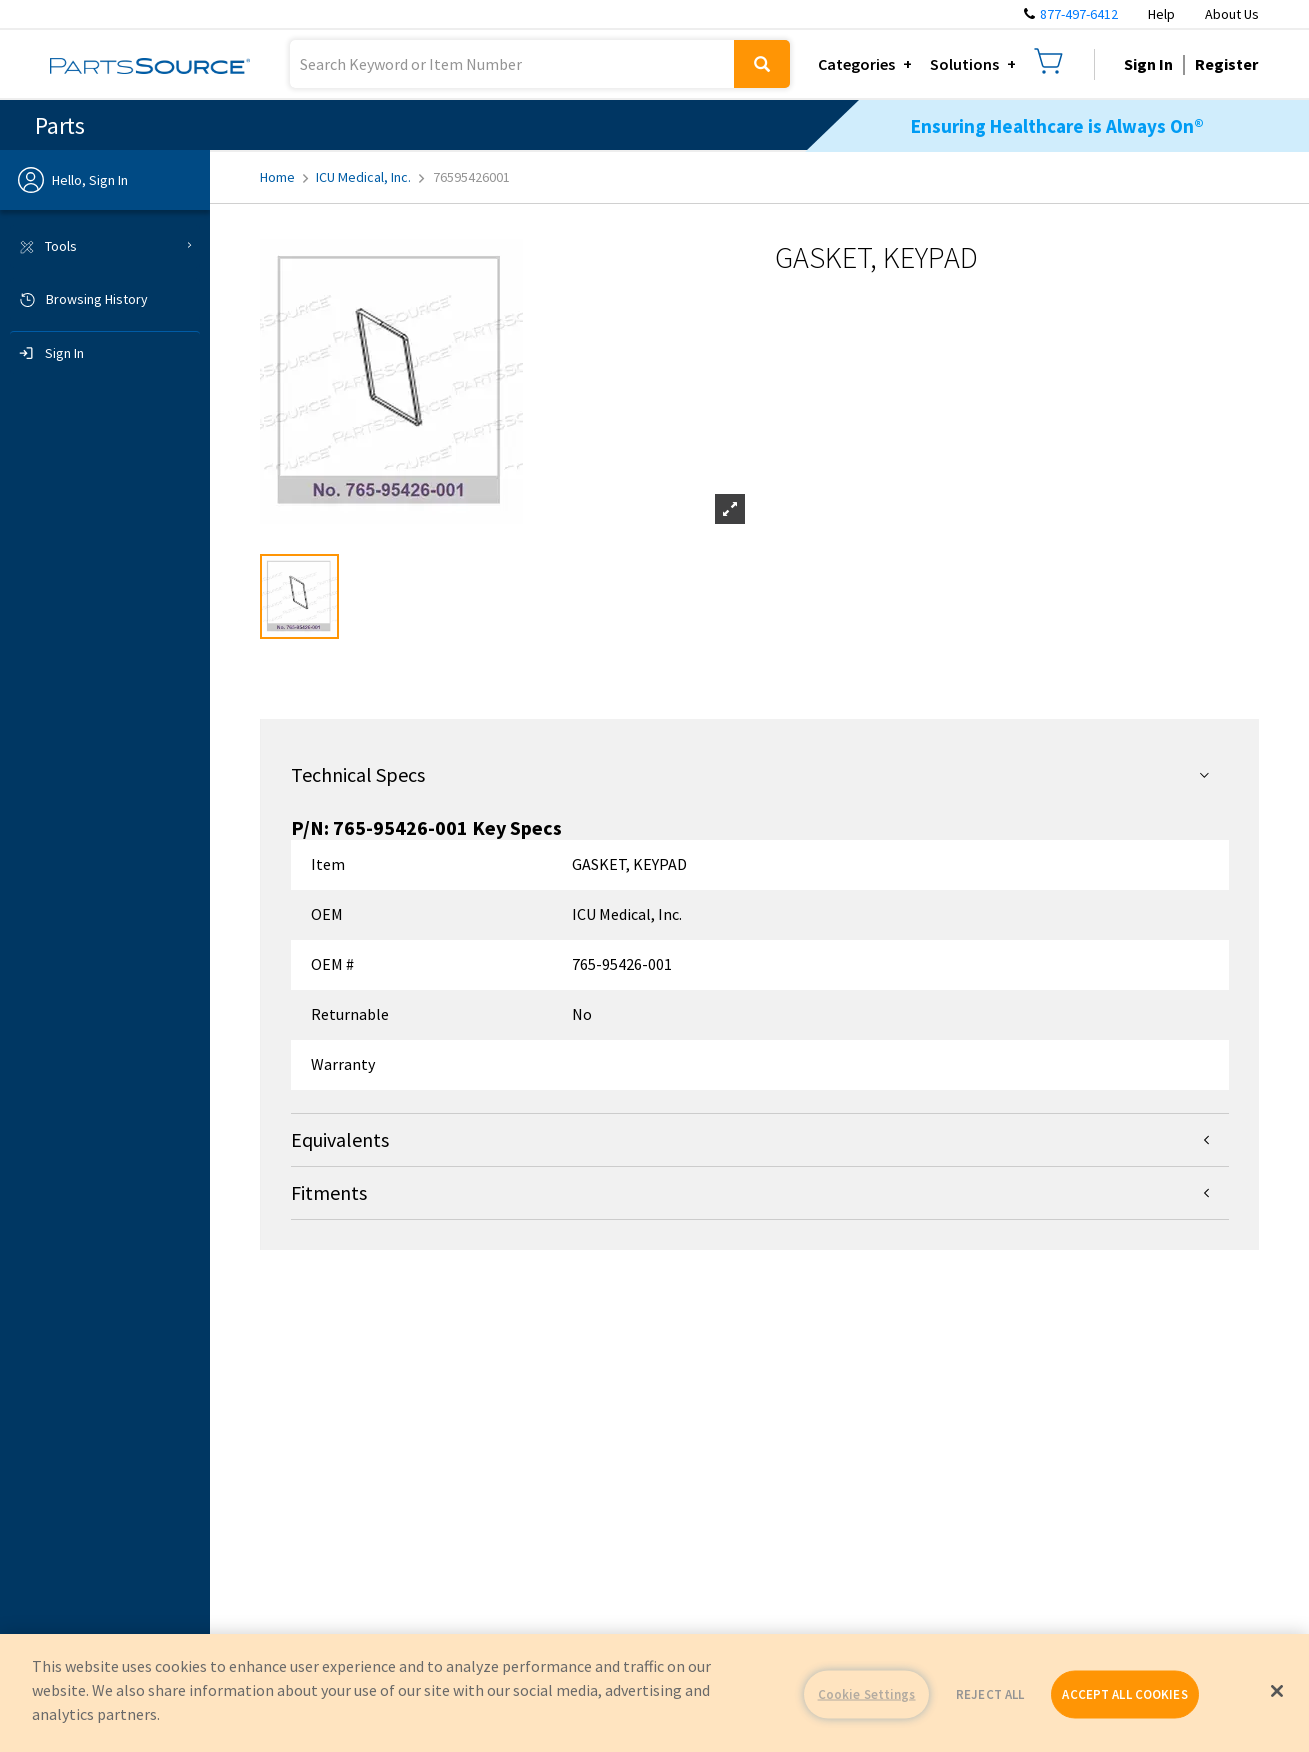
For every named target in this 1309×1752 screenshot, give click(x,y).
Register (1226, 64)
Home (284, 177)
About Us (1232, 14)
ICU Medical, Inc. (370, 177)
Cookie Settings (867, 1694)
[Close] (1277, 1691)
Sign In (1148, 64)
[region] (654, 1693)
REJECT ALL (990, 1694)
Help (1161, 14)
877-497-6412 (1079, 14)
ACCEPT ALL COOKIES (1124, 1694)
